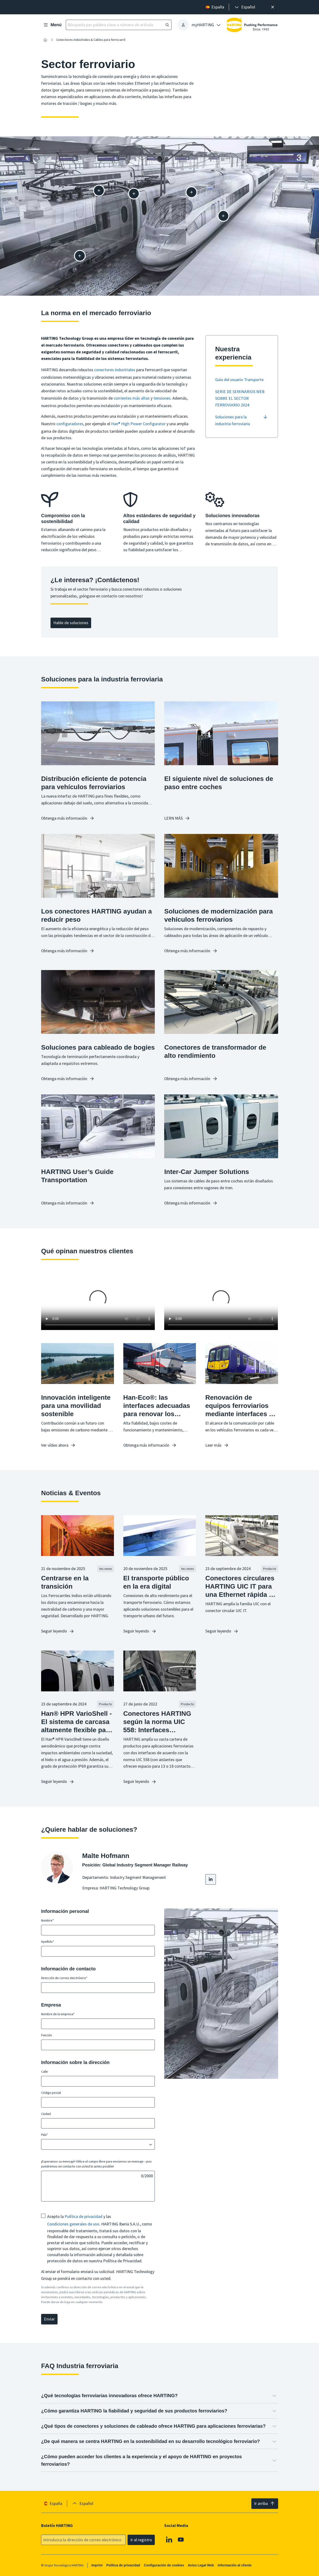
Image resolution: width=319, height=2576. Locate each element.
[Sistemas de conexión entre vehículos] (134, 194)
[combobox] (94, 2144)
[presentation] (244, 7)
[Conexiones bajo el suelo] (223, 216)
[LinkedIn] (210, 1879)
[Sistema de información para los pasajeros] (191, 192)
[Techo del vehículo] (99, 190)
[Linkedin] (169, 2539)
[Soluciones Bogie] (80, 256)
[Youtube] (181, 2539)
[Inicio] (45, 40)
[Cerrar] (272, 7)
